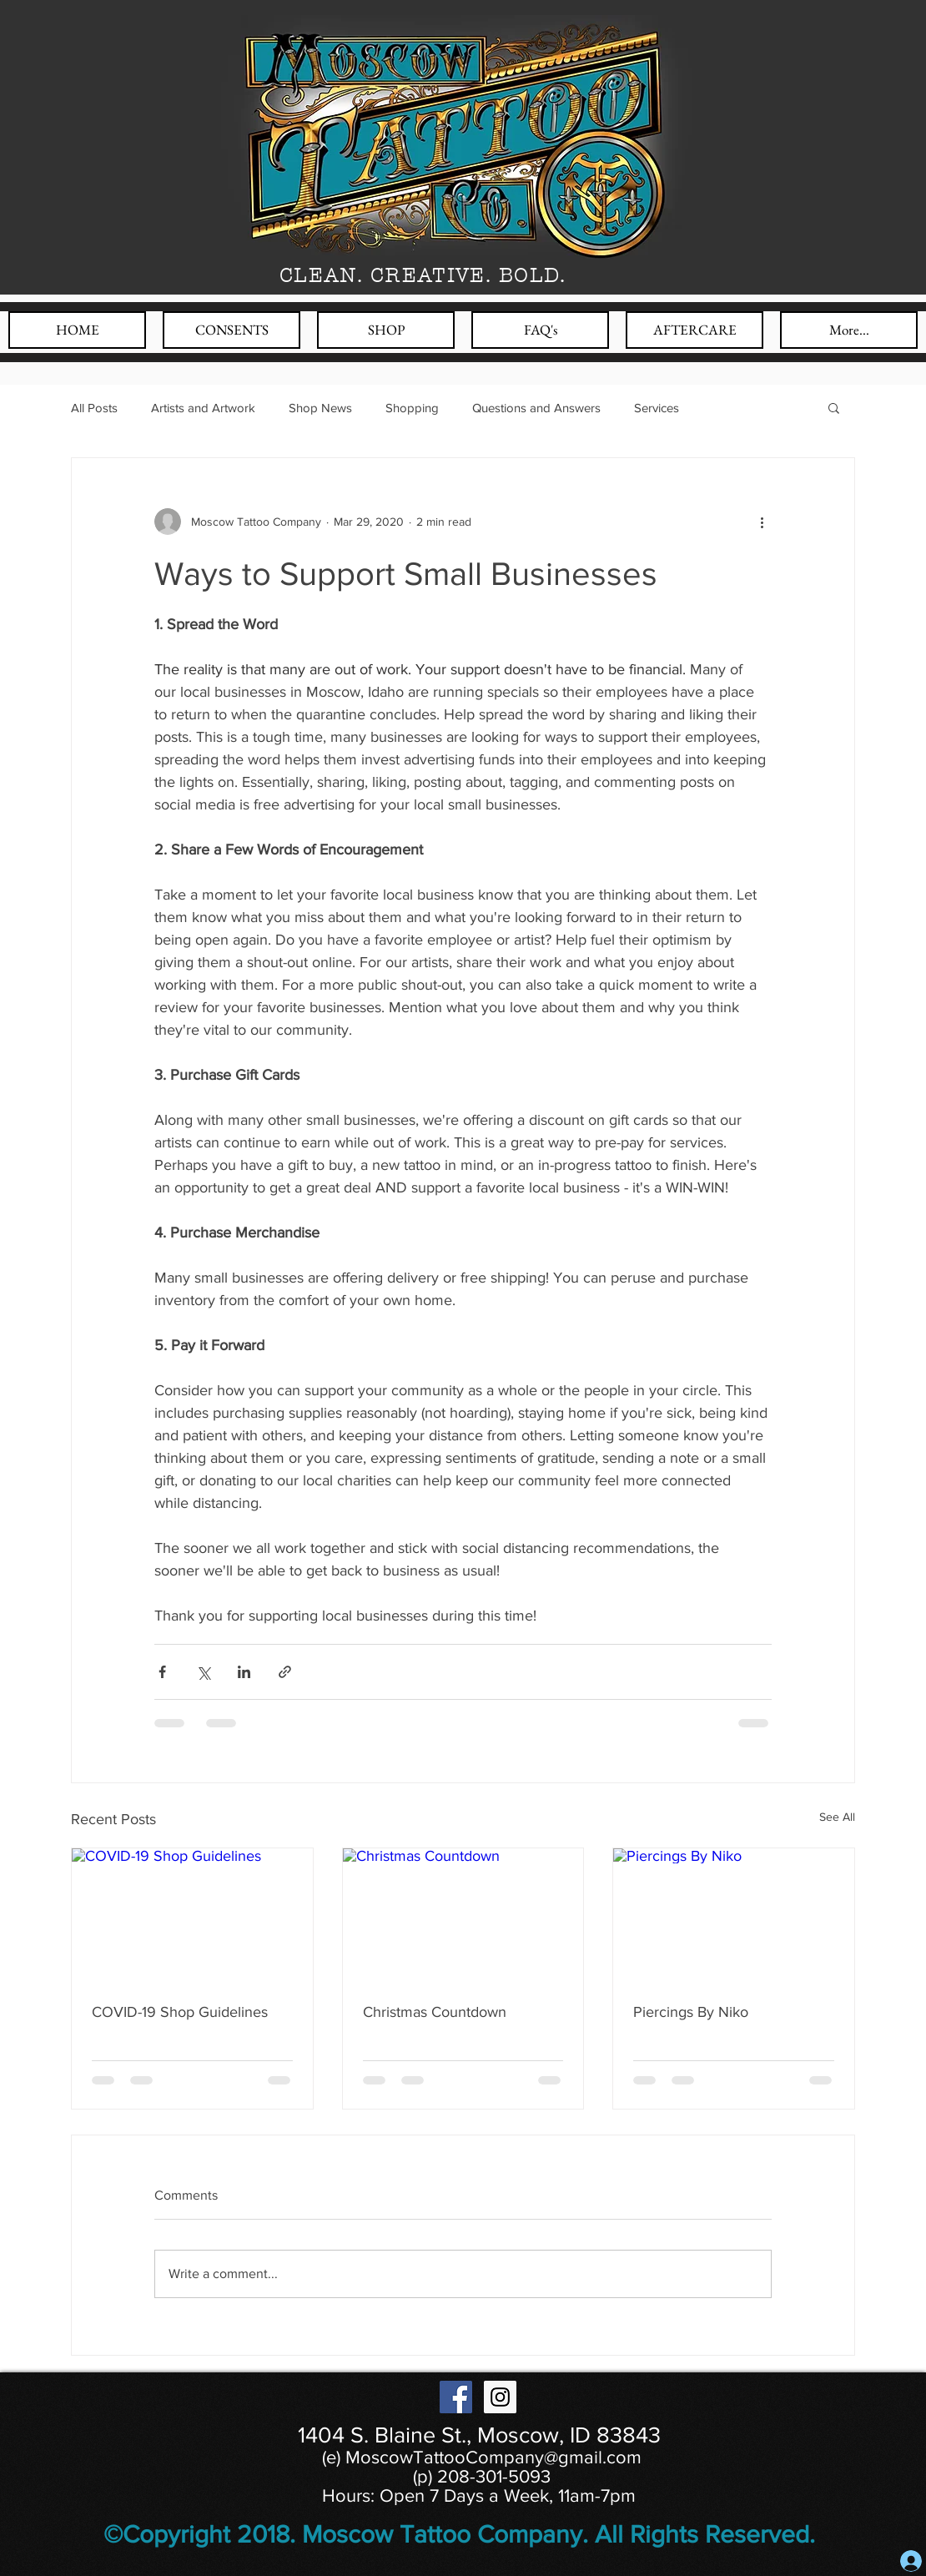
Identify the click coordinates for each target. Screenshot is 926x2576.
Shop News (320, 408)
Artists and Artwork (203, 408)
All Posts (94, 408)
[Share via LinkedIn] (244, 1672)
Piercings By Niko (690, 2012)
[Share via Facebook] (162, 1672)
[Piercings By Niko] (733, 1916)
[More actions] (762, 522)
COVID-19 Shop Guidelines (180, 2012)
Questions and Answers (536, 408)
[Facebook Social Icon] (456, 2397)
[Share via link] (285, 1672)
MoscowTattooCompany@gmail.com (493, 2457)
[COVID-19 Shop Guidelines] (192, 1916)
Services (656, 408)
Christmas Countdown (434, 2012)
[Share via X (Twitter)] (203, 1672)
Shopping (412, 408)
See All (837, 1816)
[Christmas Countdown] (463, 1916)
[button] (834, 407)
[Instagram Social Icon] (500, 2397)
